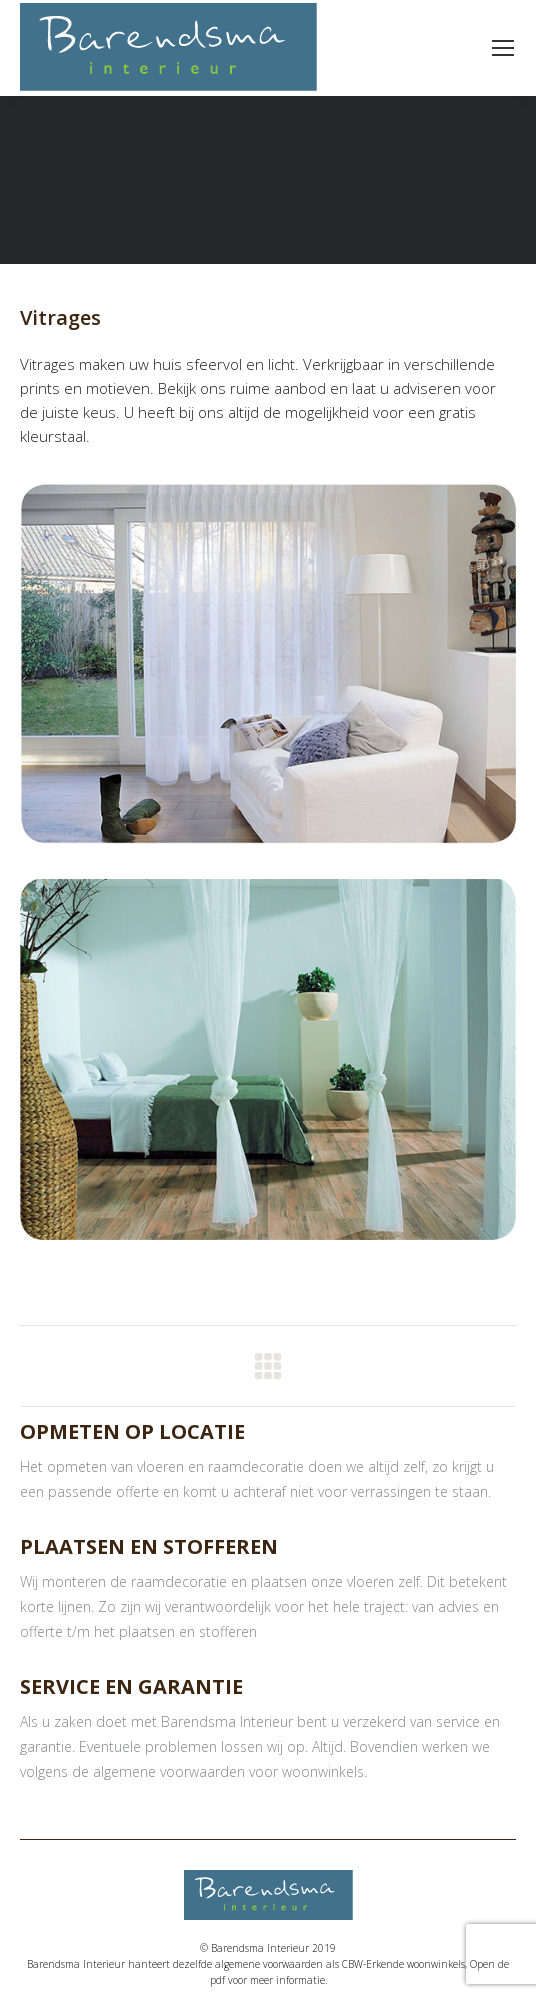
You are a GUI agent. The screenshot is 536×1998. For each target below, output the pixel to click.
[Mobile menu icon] (503, 48)
